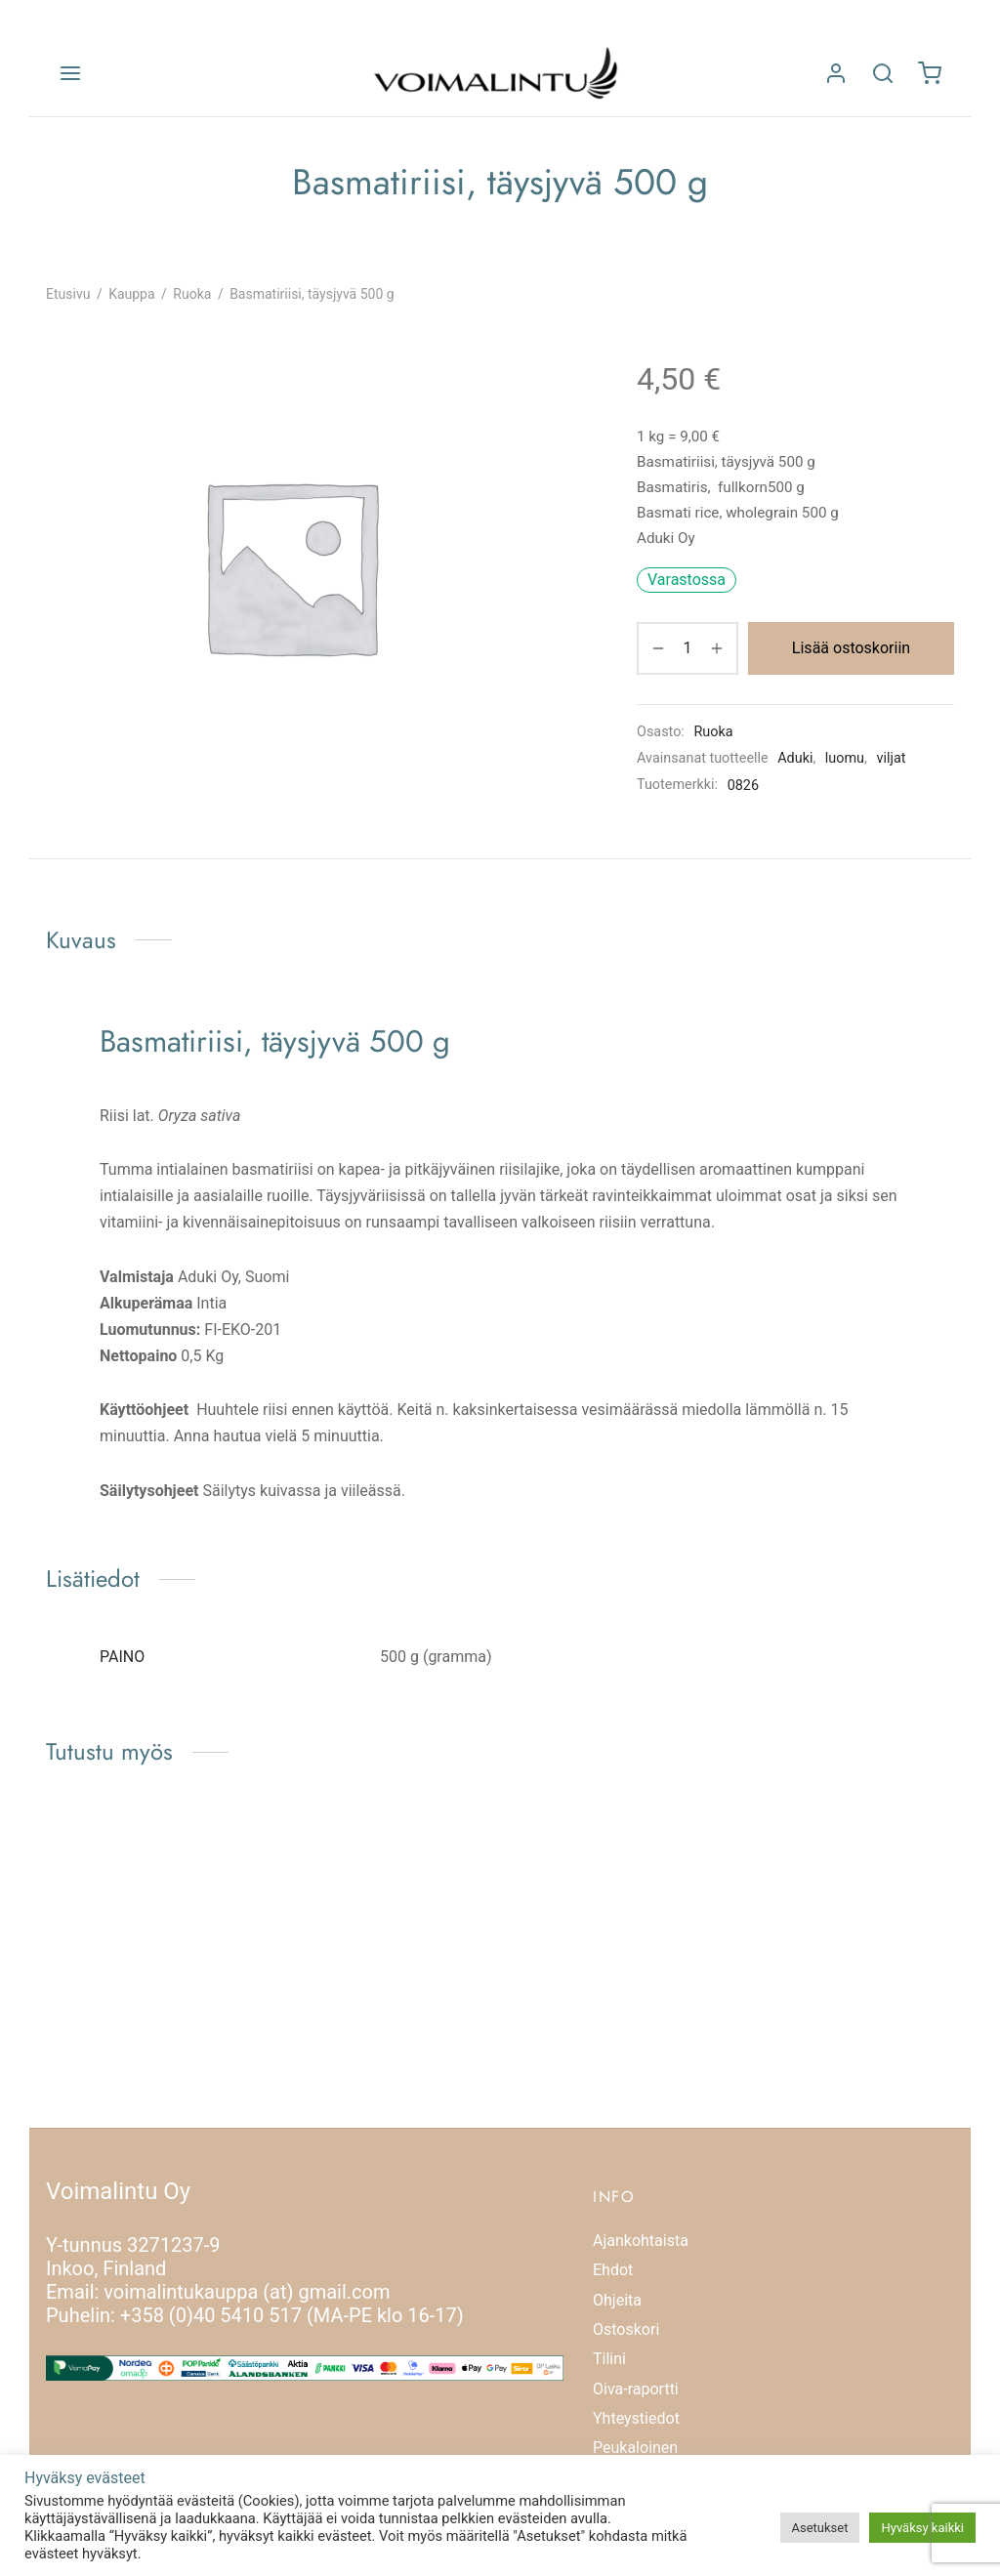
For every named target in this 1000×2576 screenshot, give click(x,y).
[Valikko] (70, 73)
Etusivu (68, 294)
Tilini (609, 2358)
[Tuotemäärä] (687, 648)
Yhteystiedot (636, 2418)
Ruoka (192, 294)
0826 (743, 785)
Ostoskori (626, 2329)
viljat (890, 758)
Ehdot (613, 2270)
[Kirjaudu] (836, 73)
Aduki (794, 758)
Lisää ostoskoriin (851, 648)
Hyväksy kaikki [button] (922, 2527)
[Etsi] (883, 73)
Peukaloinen (635, 2447)
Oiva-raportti (636, 2389)
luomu (844, 758)
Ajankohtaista (640, 2240)
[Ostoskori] (929, 73)
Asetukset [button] (820, 2527)
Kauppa (131, 294)
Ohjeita (617, 2300)
